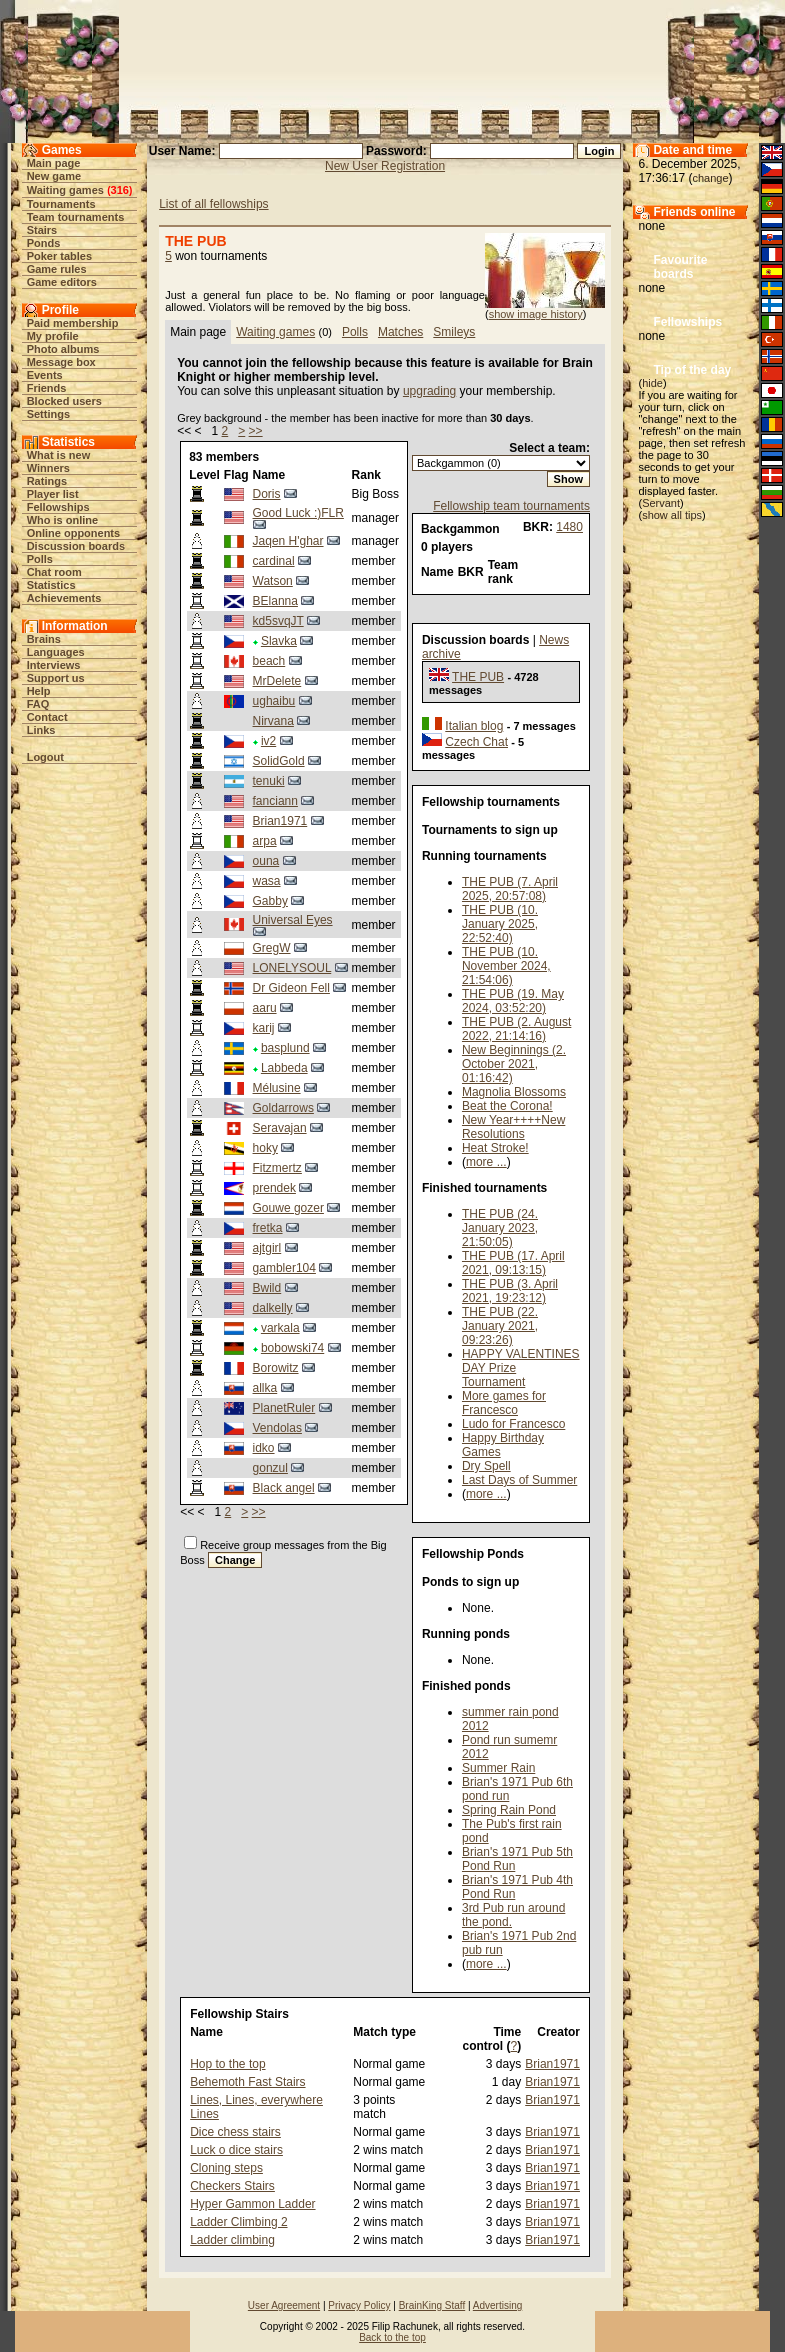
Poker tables (59, 256)
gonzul (270, 1468)
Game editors (62, 282)
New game (54, 176)
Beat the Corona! (507, 1106)
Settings (48, 414)
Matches (400, 332)
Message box (61, 362)
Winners (48, 468)
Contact (47, 717)
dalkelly (273, 1308)
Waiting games (65, 190)
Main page (54, 163)
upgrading (429, 391)
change (711, 178)
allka (265, 1388)
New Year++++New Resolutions (513, 1127)
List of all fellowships (213, 204)
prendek (274, 1188)
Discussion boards (76, 546)
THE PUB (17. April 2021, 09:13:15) (513, 1263)
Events (45, 375)
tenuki (269, 781)
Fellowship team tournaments (511, 506)
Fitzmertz (277, 1168)
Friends (47, 388)
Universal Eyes (293, 920)
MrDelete (277, 681)
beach (269, 661)
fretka (268, 1228)
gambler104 (284, 1268)
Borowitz (276, 1368)
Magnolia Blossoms (514, 1092)
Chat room (54, 572)
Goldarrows (283, 1108)
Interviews (54, 665)
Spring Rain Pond (509, 1810)
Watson (273, 581)
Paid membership (73, 323)
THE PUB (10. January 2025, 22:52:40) (500, 924)
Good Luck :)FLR (298, 513)
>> (256, 431)
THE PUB (478, 677)
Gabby (270, 901)
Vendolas (277, 1428)
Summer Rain (498, 1768)
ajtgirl (267, 1248)
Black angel (284, 1488)
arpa (265, 841)
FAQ (38, 704)
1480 (569, 527)
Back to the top (392, 2337)
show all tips (672, 515)
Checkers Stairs (232, 2186)
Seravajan (280, 1128)
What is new (59, 455)
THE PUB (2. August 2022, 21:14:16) (516, 1029)
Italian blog (474, 726)
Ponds (44, 243)
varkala (280, 1328)
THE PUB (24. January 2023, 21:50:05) (500, 1228)
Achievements (64, 598)
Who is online (63, 520)
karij (264, 1028)
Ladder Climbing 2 (238, 2222)
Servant (661, 503)
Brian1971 (280, 821)
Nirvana (273, 721)
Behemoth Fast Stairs (247, 2082)
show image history (536, 314)
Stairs (42, 230)
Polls (40, 559)
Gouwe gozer (288, 1208)
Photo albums (63, 349)
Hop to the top (227, 2064)
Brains (44, 639)
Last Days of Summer (519, 1480)
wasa (267, 881)
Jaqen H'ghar (288, 541)
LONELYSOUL (292, 968)
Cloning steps (226, 2168)
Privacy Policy (359, 2305)
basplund (285, 1048)
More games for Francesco (504, 1403)
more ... (486, 1162)
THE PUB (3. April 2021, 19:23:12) (510, 1291)
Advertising (497, 2305)
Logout (45, 757)
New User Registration (385, 166)
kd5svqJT (278, 621)
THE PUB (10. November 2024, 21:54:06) (506, 966)
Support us (56, 678)
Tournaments (61, 204)
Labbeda (284, 1068)
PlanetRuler (284, 1408)
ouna (266, 861)
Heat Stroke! (495, 1148)
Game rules (57, 269)
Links (41, 730)
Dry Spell (486, 1466)
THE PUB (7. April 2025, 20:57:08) (510, 889)
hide (652, 383)
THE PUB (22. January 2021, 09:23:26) (500, 1326)
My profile (53, 336)
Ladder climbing (232, 2240)
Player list (53, 494)
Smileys (454, 332)
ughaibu (274, 701)
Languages (56, 652)
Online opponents (74, 533)
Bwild (267, 1288)
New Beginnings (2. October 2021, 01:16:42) (514, 1064)
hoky (265, 1148)
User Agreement (284, 2305)
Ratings (47, 481)
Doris (267, 494)
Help (39, 691)
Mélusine (277, 1088)
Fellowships (58, 507)
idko (264, 1448)
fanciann (275, 801)
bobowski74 (292, 1348)
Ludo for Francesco (513, 1424)
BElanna (275, 601)
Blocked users (64, 401)
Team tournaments (76, 217)
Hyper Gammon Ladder (252, 2204)
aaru (265, 1008)
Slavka (279, 641)
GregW (272, 948)
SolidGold (279, 761)
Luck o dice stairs (236, 2150)
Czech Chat (476, 742)
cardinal (274, 561)
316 (120, 190)
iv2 (268, 741)
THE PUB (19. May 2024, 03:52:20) (513, 1001)
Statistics (51, 585)
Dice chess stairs (235, 2132)
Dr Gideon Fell (291, 988)
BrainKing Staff (432, 2305)
